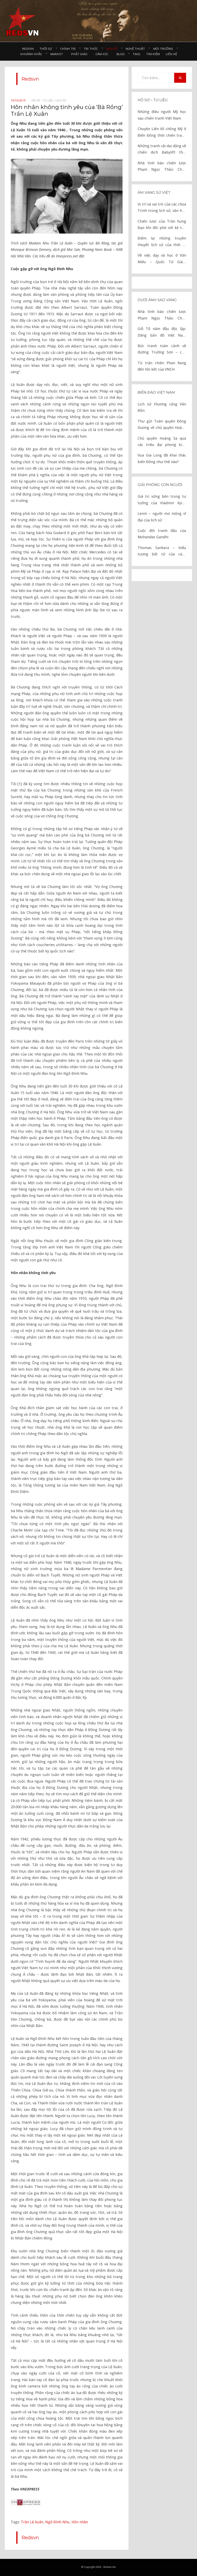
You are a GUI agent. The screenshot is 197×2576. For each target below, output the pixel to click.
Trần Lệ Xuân (32, 2522)
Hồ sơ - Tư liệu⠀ (43, 100)
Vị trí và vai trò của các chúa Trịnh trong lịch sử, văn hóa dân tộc (162, 208)
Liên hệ (171, 54)
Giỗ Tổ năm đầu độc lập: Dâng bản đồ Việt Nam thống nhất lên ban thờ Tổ (162, 332)
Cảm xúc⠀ (103, 54)
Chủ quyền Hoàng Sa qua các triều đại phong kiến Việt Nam (162, 442)
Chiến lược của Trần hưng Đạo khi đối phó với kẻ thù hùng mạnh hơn (162, 225)
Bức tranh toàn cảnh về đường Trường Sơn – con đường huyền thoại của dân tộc (162, 349)
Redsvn (28, 49)
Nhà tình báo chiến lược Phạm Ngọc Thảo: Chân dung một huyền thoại (162, 167)
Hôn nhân (79, 2522)
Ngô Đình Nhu (57, 2522)
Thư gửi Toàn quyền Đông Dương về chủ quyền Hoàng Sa (162, 425)
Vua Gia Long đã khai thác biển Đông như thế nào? (162, 458)
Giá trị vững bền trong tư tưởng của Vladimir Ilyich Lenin (162, 500)
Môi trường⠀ (164, 49)
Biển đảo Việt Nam (156, 392)
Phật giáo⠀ (80, 54)
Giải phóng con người (160, 485)
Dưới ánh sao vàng (157, 300)
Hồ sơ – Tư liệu (153, 100)
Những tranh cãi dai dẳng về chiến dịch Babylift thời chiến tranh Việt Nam (162, 149)
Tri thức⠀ (92, 49)
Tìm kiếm (153, 54)
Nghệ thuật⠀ (136, 49)
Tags (136, 54)
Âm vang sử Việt (154, 192)
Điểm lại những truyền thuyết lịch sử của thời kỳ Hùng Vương (162, 242)
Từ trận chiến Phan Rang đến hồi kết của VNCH (162, 366)
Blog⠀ (121, 54)
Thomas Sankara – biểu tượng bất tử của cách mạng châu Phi (162, 551)
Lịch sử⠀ (113, 49)
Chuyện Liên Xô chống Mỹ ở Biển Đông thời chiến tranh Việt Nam (162, 132)
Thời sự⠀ (47, 49)
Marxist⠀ (57, 54)
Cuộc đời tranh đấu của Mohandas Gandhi (162, 533)
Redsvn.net (109, 2567)
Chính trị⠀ (69, 49)
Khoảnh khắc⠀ (32, 54)
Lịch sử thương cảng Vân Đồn (162, 407)
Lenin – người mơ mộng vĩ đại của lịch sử (162, 516)
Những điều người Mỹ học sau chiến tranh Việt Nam (162, 114)
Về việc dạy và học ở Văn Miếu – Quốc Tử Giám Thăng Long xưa (162, 259)
